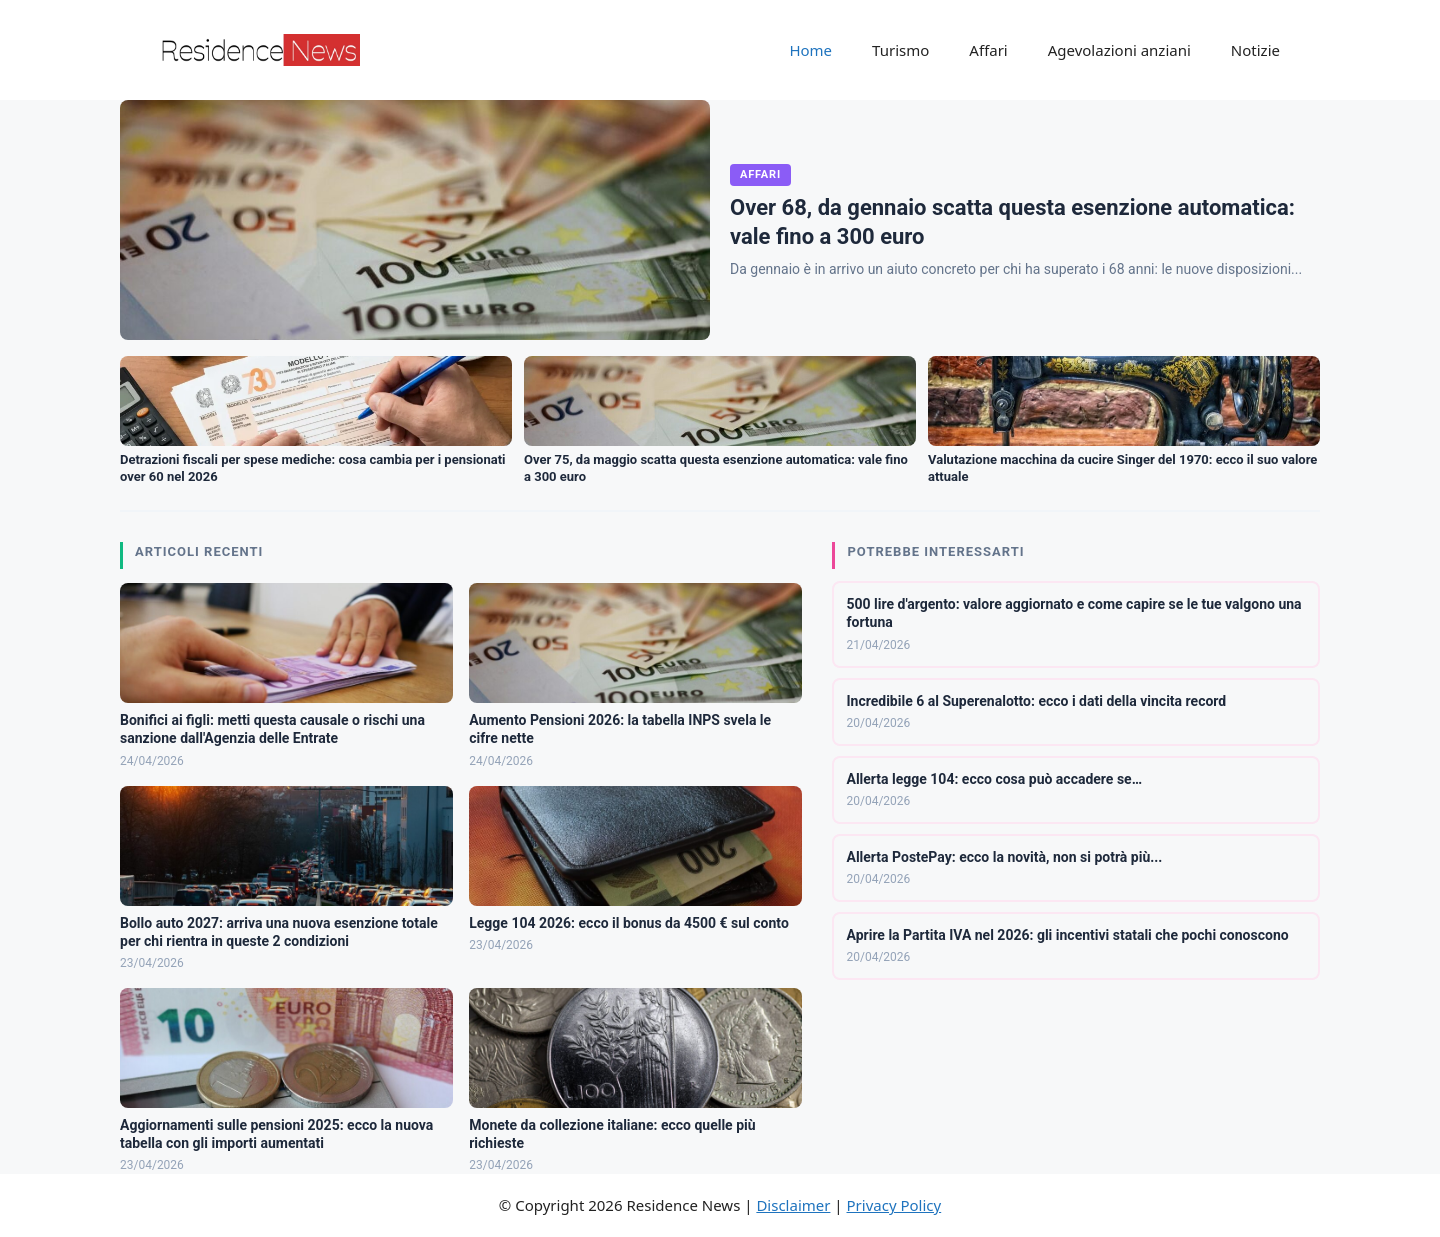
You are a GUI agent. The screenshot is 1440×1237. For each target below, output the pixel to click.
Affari (988, 50)
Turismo (900, 50)
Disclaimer (793, 1205)
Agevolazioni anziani (1119, 50)
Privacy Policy (894, 1205)
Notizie (1255, 50)
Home (810, 50)
